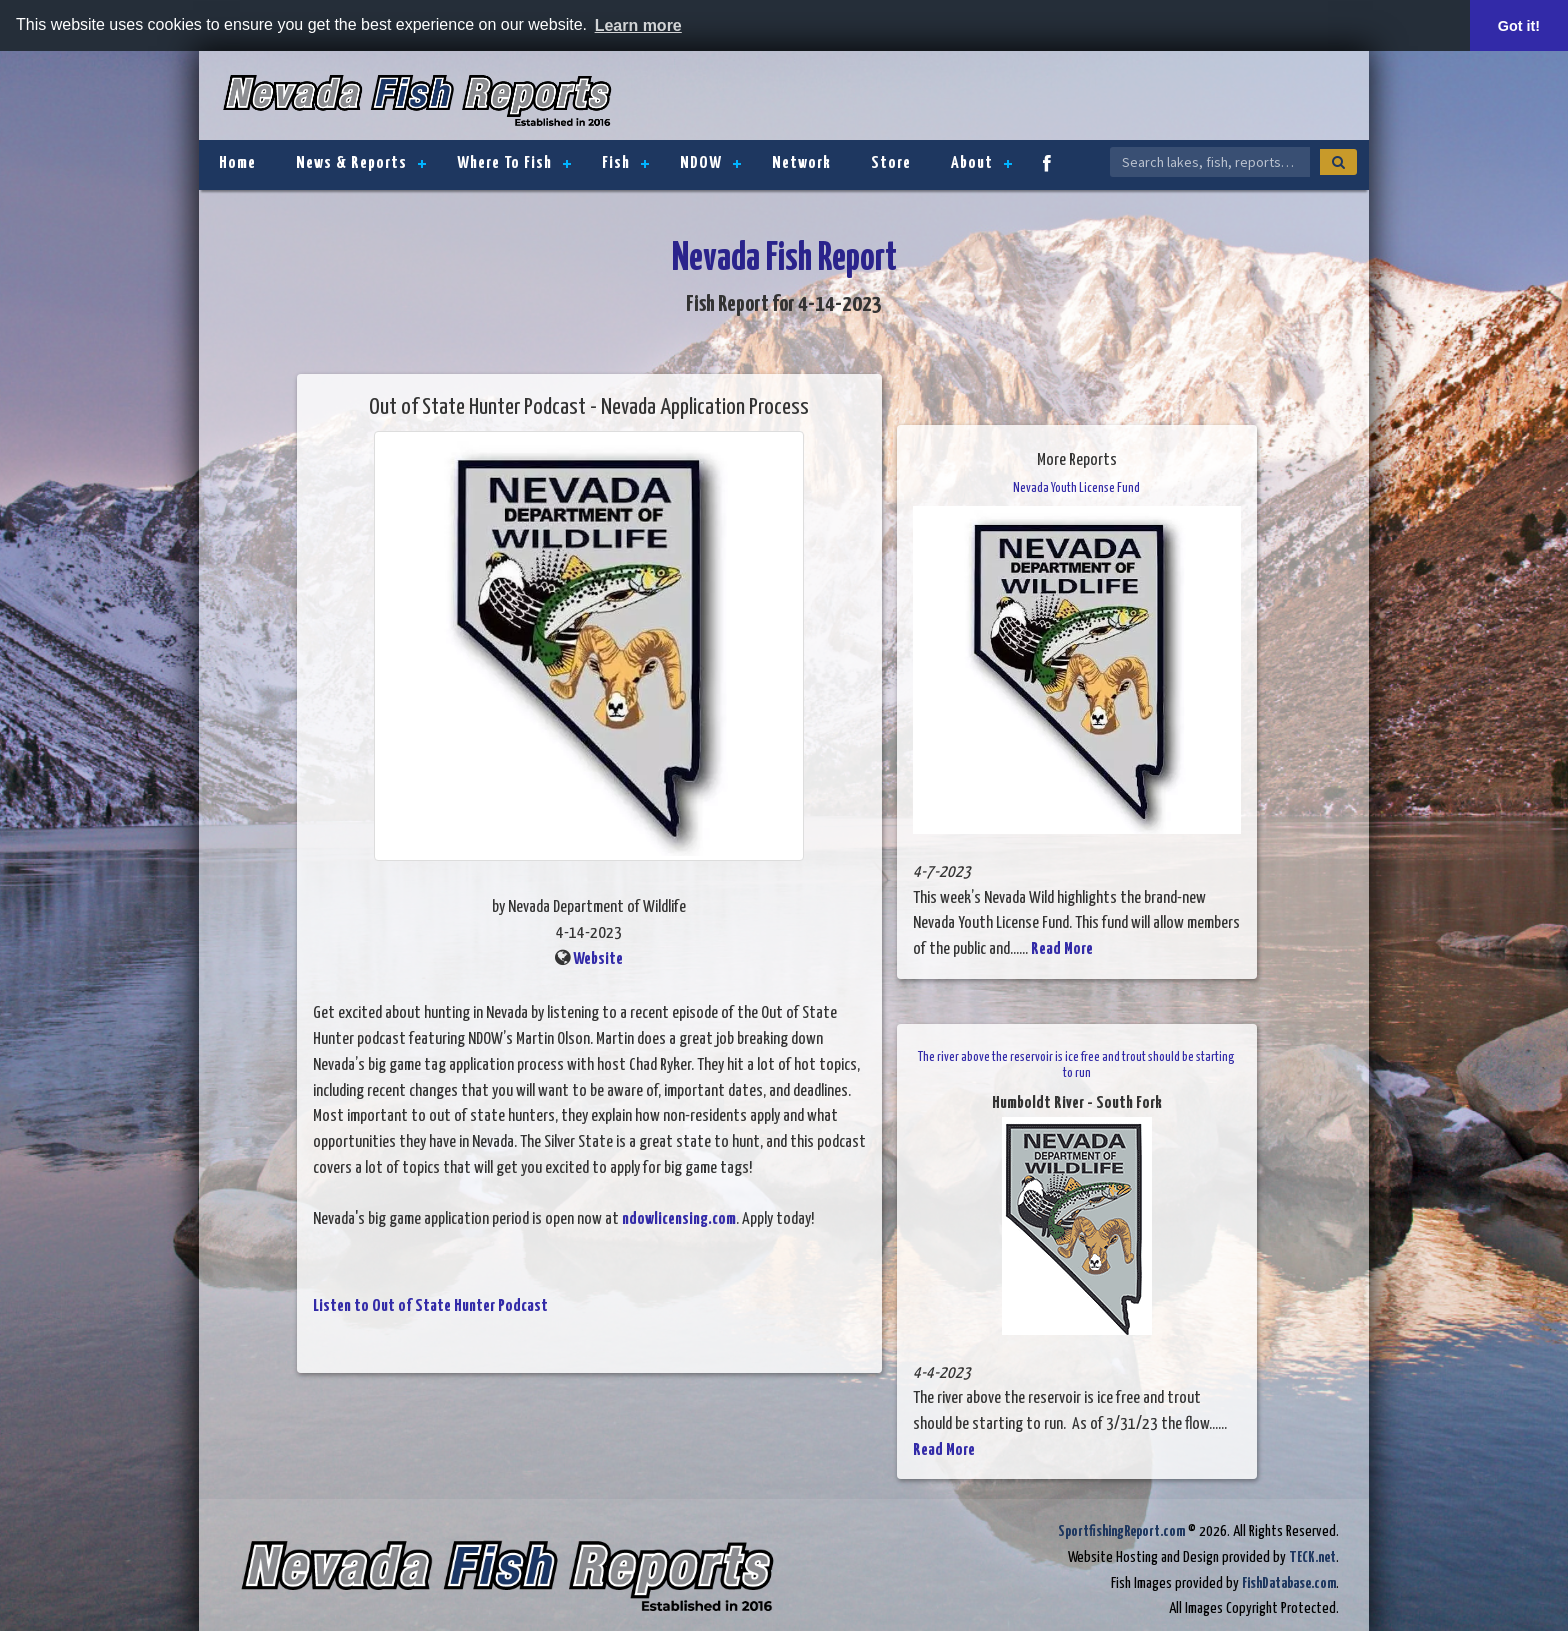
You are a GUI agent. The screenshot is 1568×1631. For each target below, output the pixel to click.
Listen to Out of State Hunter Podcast (430, 1306)
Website (598, 959)
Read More (1062, 949)
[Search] (1338, 162)
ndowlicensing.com (679, 1219)
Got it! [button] (1519, 26)
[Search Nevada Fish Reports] (1210, 162)
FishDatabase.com (1289, 1583)
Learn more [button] (638, 25)
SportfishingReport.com (1121, 1531)
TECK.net (1312, 1557)
